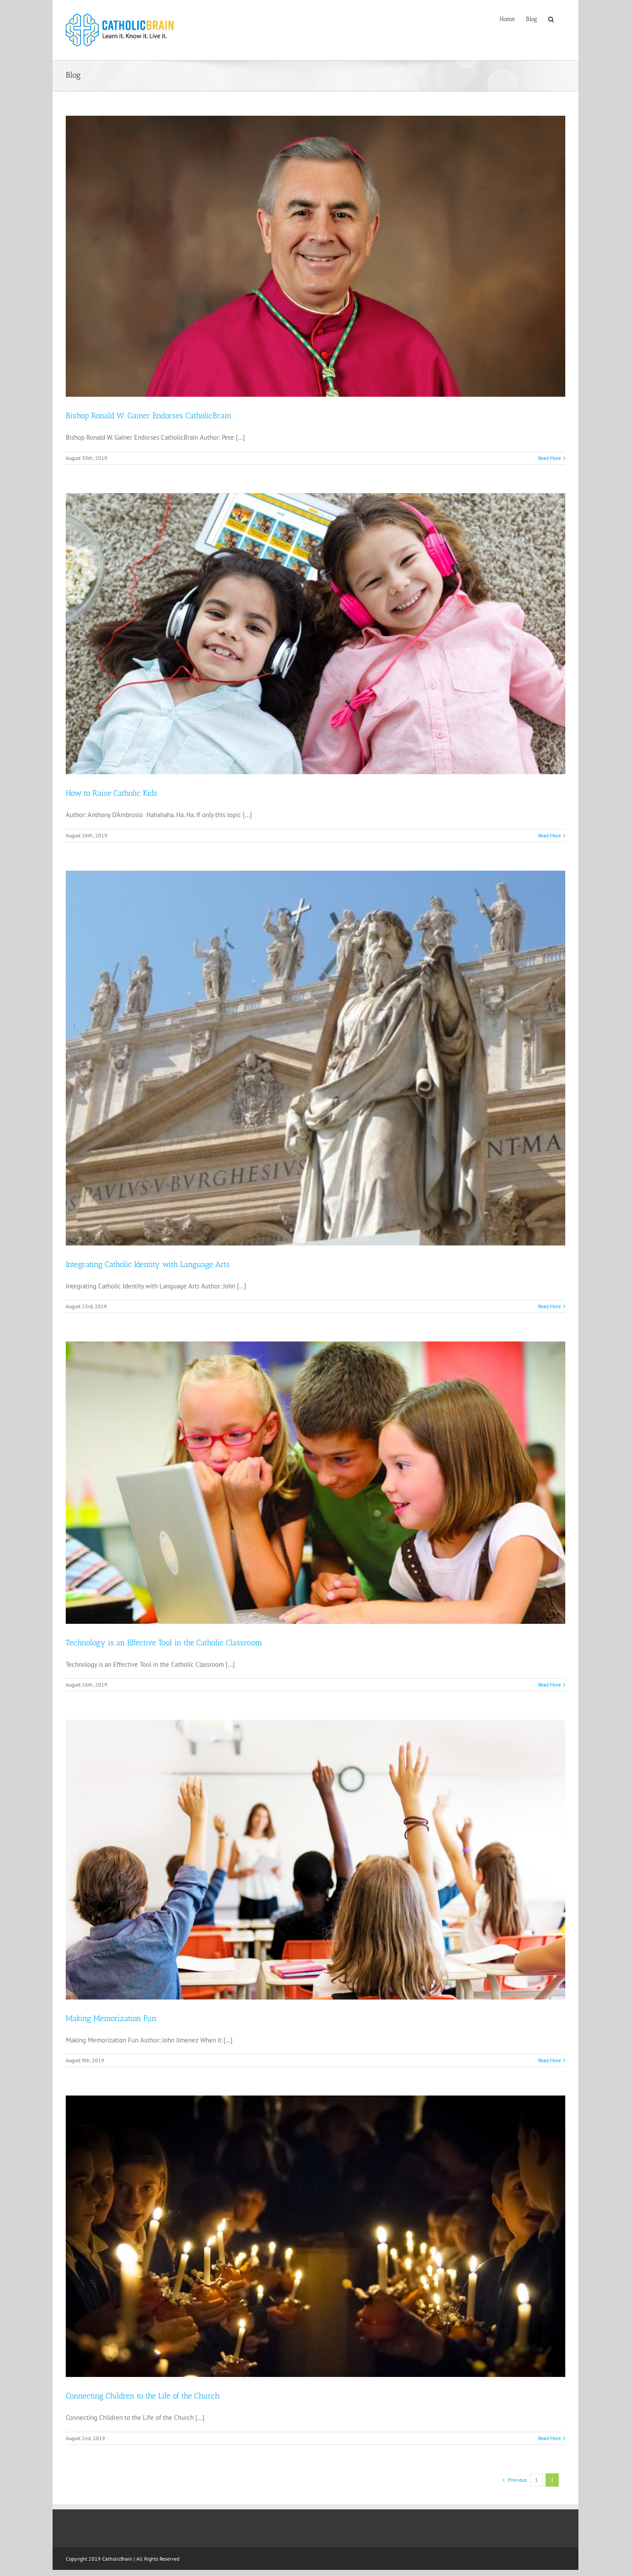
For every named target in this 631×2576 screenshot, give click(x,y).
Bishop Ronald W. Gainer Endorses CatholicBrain (148, 415)
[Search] (551, 18)
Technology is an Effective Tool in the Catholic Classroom (164, 1642)
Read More (549, 458)
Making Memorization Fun (111, 2018)
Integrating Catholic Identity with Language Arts (148, 1264)
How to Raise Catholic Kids (111, 793)
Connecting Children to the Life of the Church (143, 2396)
